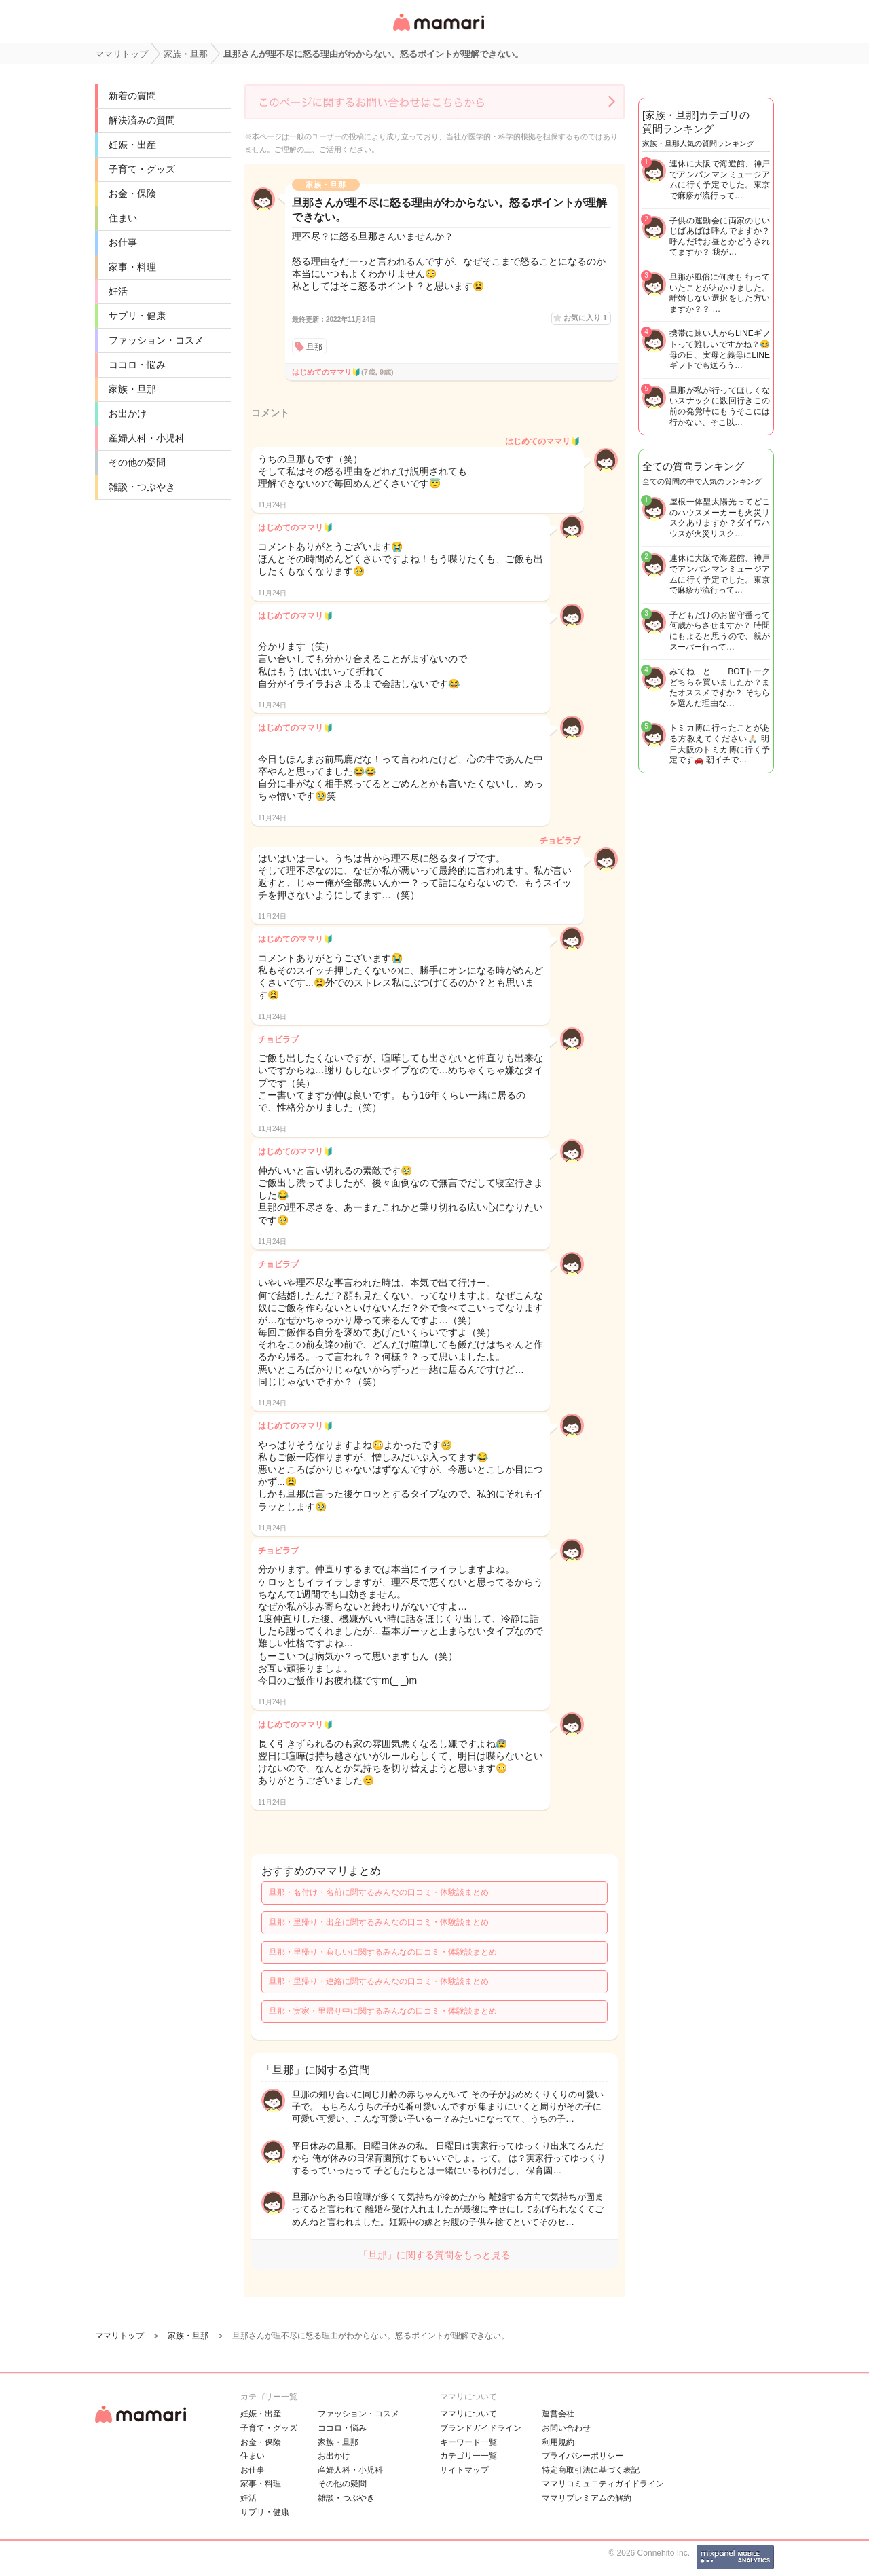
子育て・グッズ (142, 169)
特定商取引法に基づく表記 (591, 2470)
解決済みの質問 (142, 120)
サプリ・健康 (137, 315)
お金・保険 (132, 193)
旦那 (314, 347)
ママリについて (468, 2413)
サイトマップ (464, 2470)
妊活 (118, 291)
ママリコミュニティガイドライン (603, 2483)
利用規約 (558, 2442)
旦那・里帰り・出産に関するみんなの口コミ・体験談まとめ (379, 1922)
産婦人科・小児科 (147, 438)
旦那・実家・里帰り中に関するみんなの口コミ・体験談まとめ (383, 2011)
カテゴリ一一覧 (468, 2456)
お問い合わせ (566, 2428)
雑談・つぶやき (142, 486)
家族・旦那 (132, 389)
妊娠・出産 (132, 144)
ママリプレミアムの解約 (586, 2498)
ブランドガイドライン (480, 2428)
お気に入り (585, 318)
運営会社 (558, 2413)
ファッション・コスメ (156, 340)
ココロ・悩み (137, 364)
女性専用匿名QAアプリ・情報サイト (438, 31)
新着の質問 (132, 95)
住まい (123, 218)
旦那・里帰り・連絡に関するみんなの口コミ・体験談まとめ (379, 1981)
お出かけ (128, 413)
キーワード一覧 (468, 2442)
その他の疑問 (137, 462)
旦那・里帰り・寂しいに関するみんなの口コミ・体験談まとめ (383, 1952)
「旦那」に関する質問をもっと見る (434, 2254)
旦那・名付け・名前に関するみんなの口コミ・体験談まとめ (379, 1892)
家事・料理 (132, 266)
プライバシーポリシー (582, 2456)
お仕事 (123, 242)
